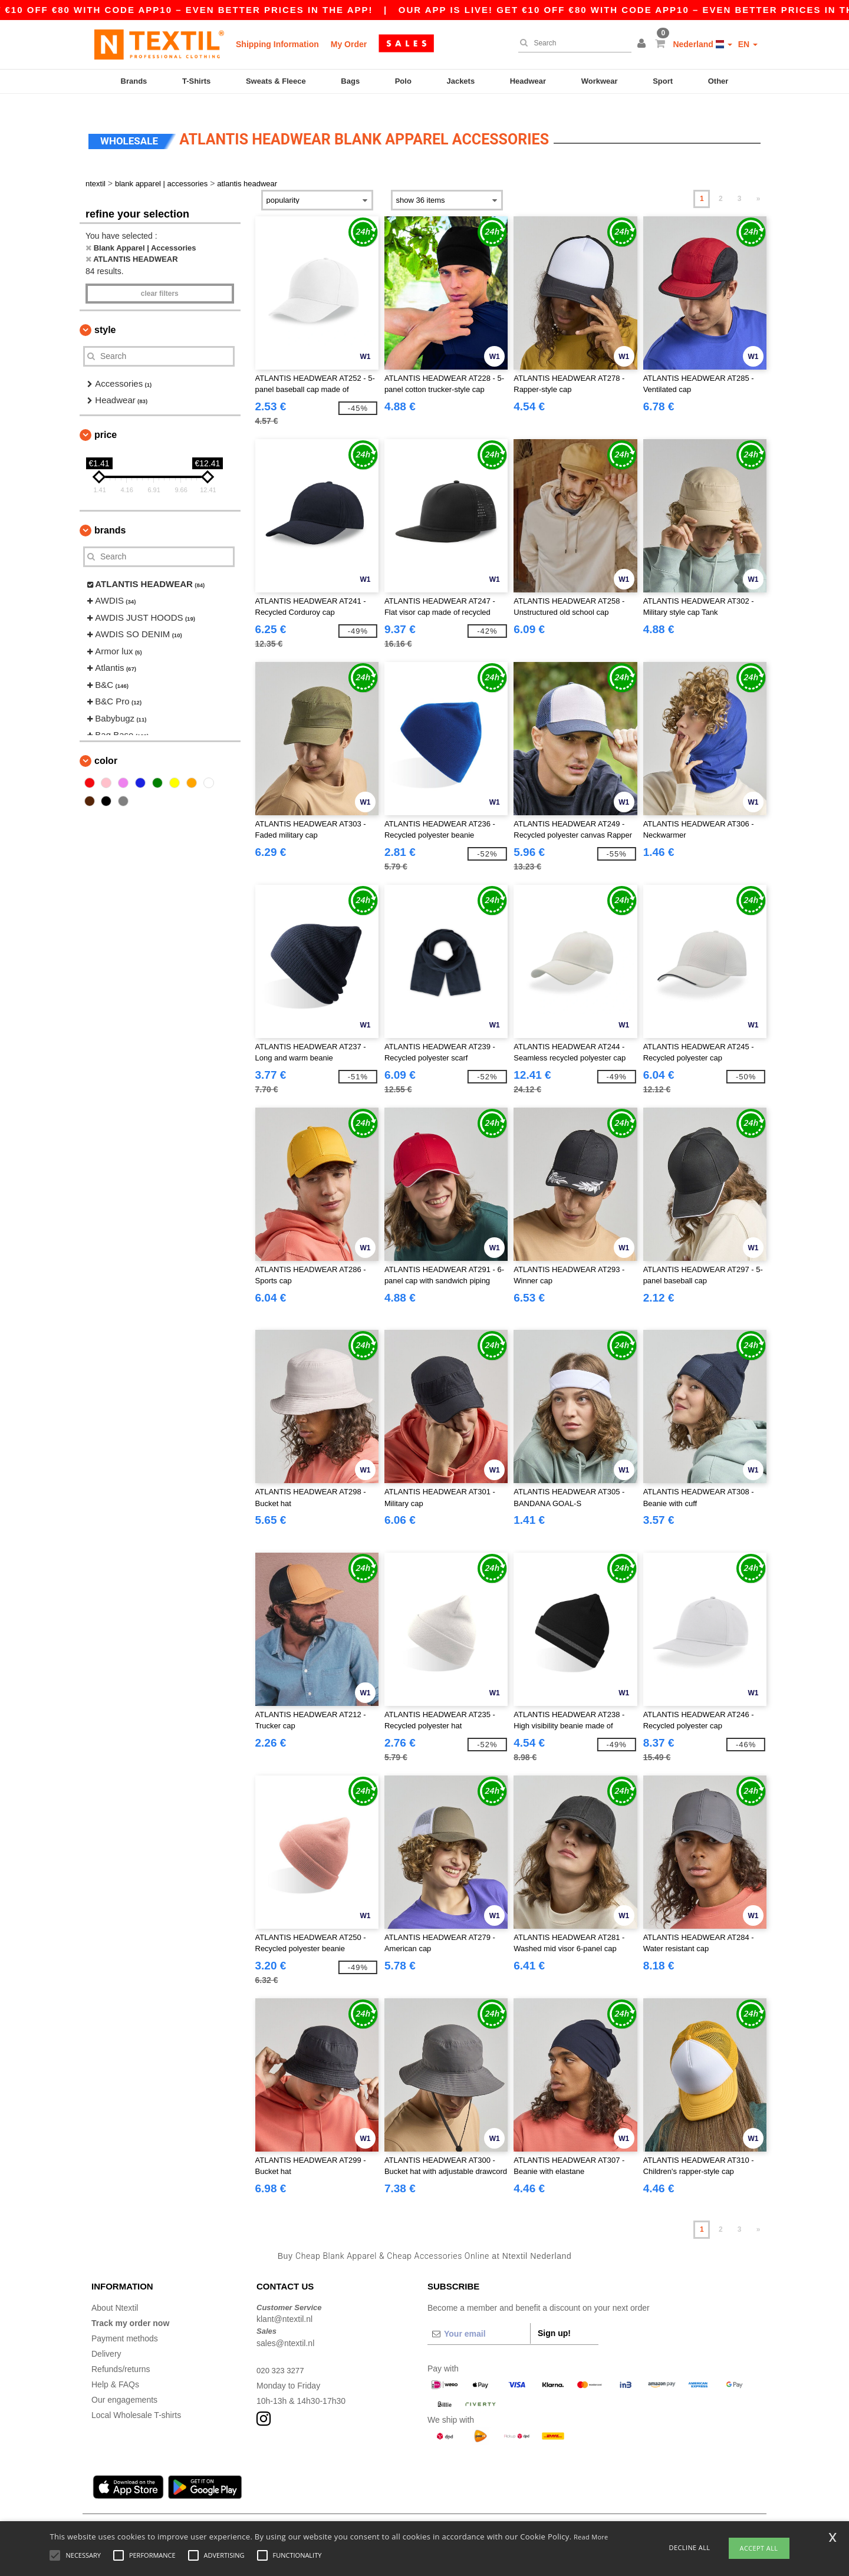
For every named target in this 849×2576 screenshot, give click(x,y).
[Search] (572, 43)
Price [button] (105, 421)
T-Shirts (196, 81)
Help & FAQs (115, 2370)
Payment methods (124, 2324)
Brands (134, 81)
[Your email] (478, 2319)
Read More (591, 2536)
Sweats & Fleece (276, 81)
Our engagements (124, 2385)
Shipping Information (277, 44)
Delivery (106, 2339)
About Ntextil (114, 2293)
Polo (403, 81)
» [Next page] (758, 184)
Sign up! (554, 2319)
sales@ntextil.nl (285, 2329)
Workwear (599, 81)
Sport (663, 81)
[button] (643, 44)
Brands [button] (110, 516)
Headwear (528, 81)
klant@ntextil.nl (284, 2305)
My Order (349, 44)
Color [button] (105, 747)
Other (718, 81)
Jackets (460, 81)
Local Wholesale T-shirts (136, 2401)
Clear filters (160, 279)
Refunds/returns (120, 2355)
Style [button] (105, 316)
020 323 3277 (281, 2356)
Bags (350, 81)
